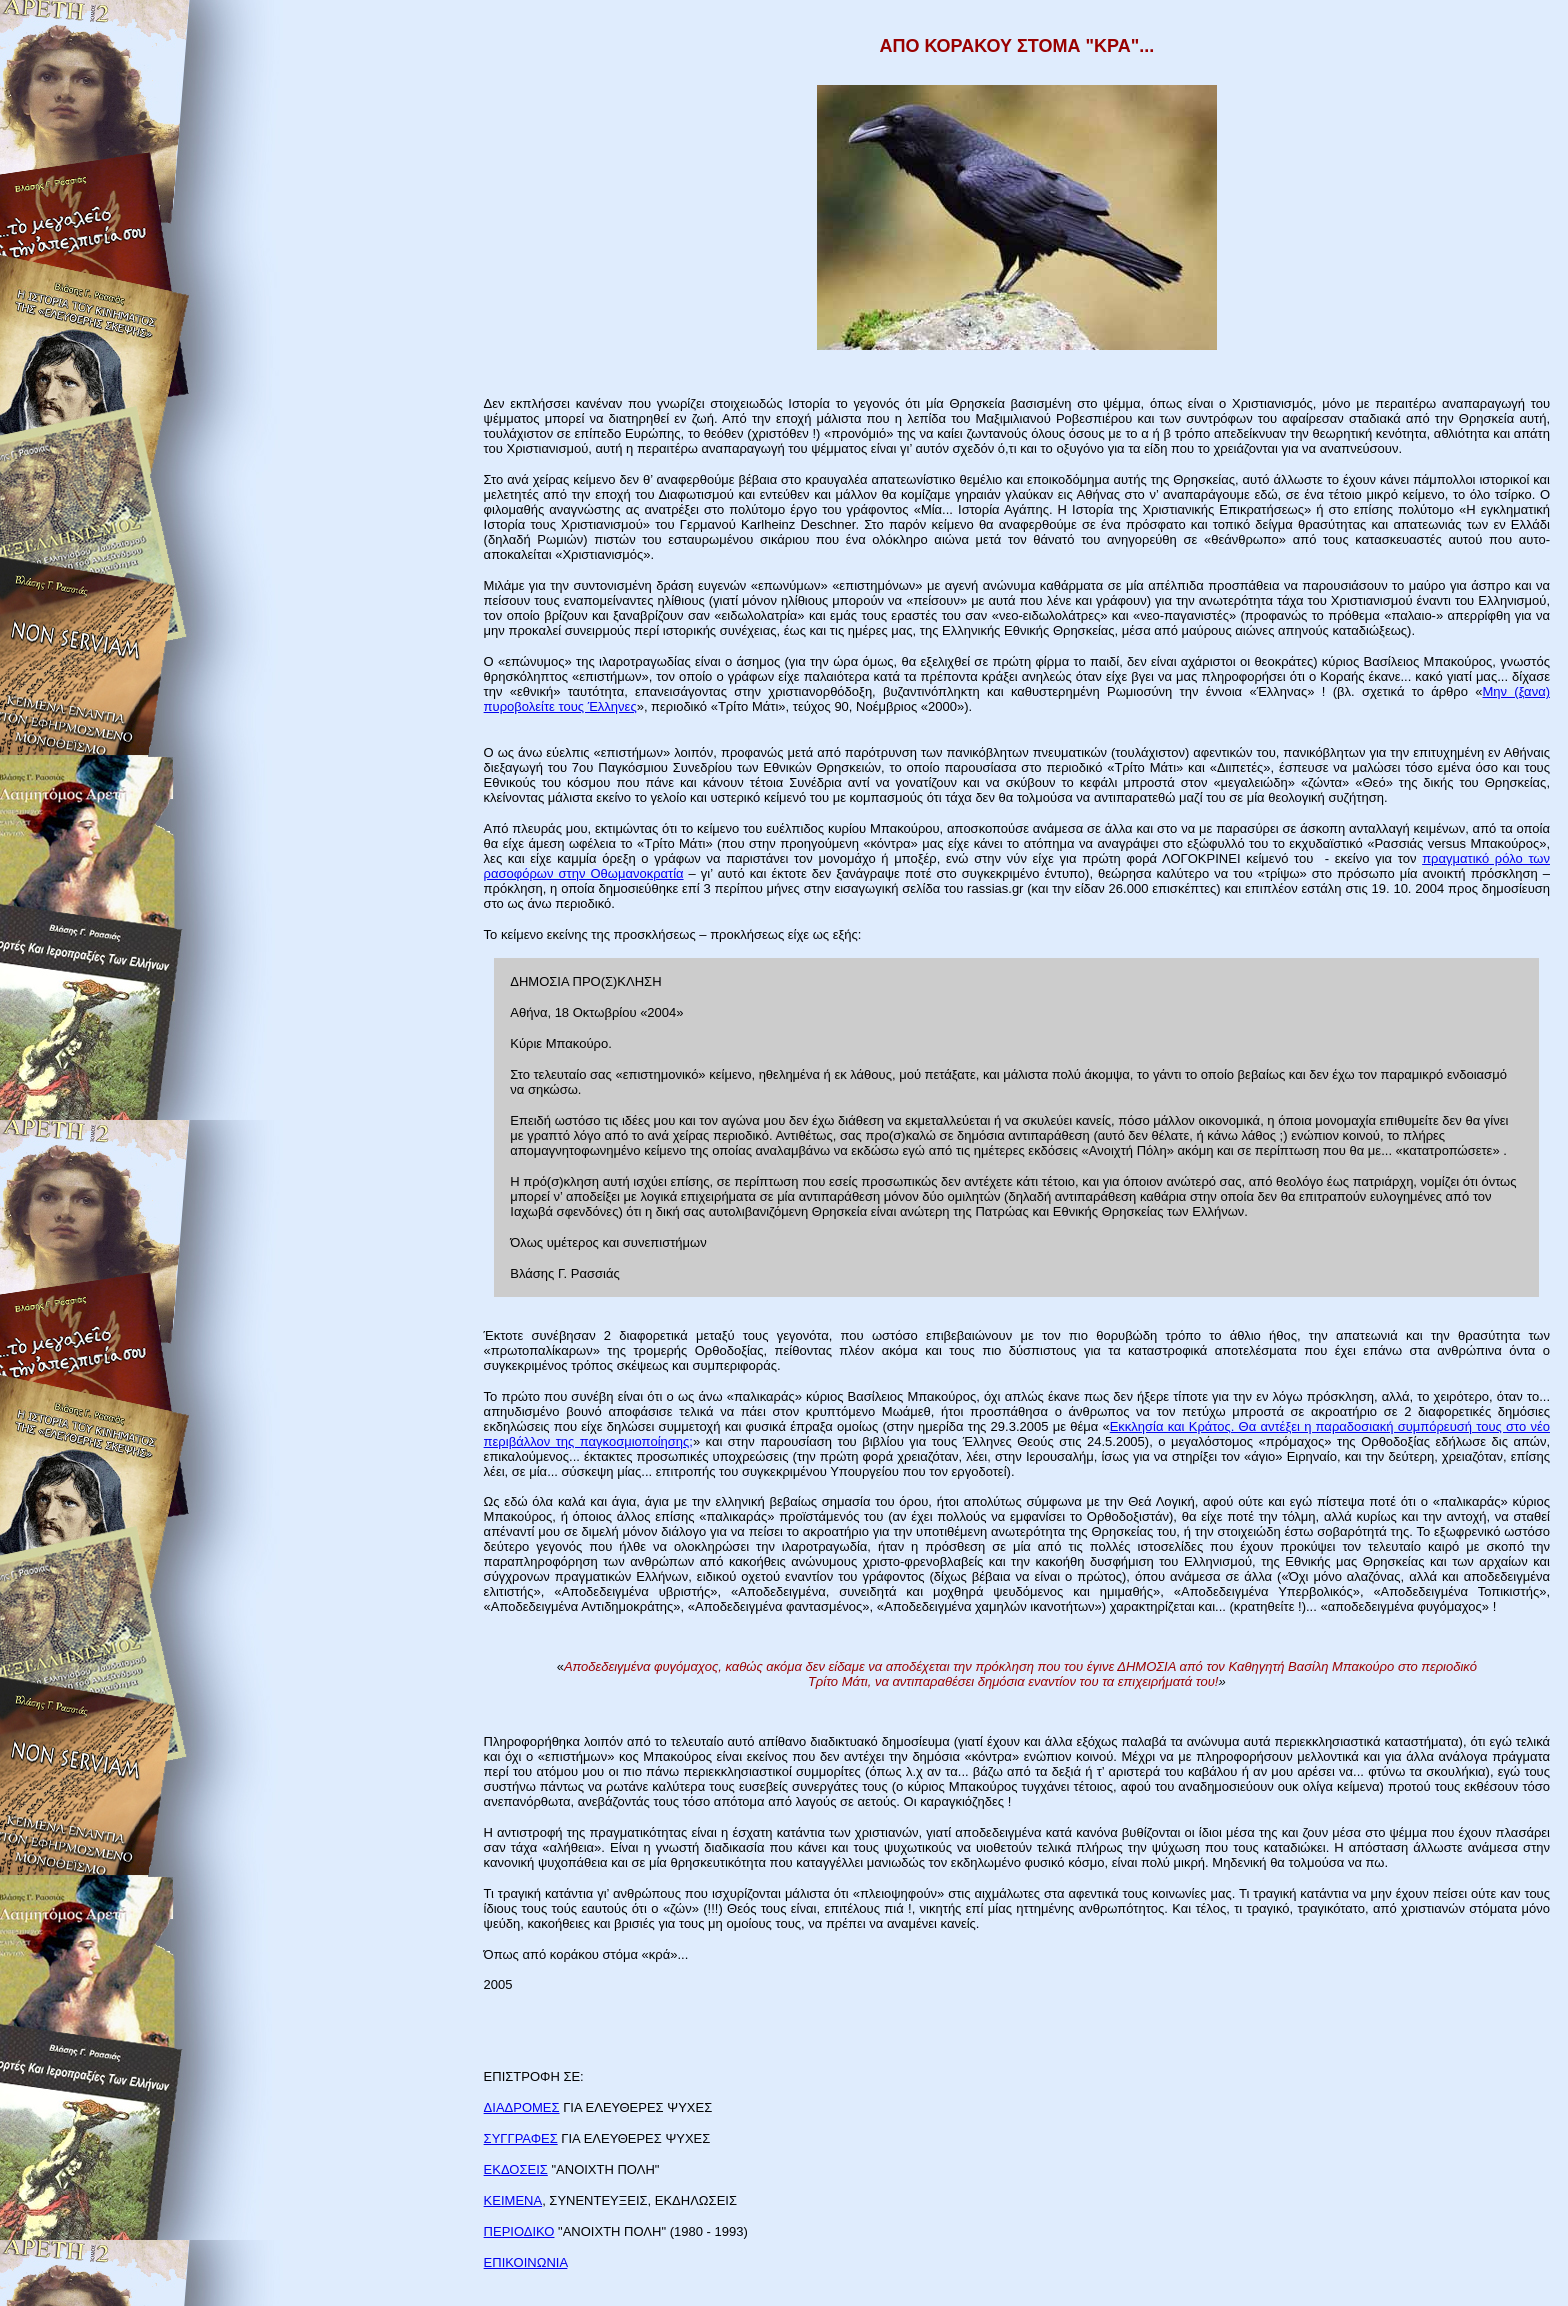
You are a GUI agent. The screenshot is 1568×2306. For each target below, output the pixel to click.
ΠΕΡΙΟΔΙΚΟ (519, 2231)
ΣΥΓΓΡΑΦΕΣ (521, 2138)
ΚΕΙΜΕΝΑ (513, 2200)
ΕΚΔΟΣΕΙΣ (516, 2169)
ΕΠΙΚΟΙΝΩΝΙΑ (526, 2262)
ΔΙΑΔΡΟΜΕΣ (522, 2107)
